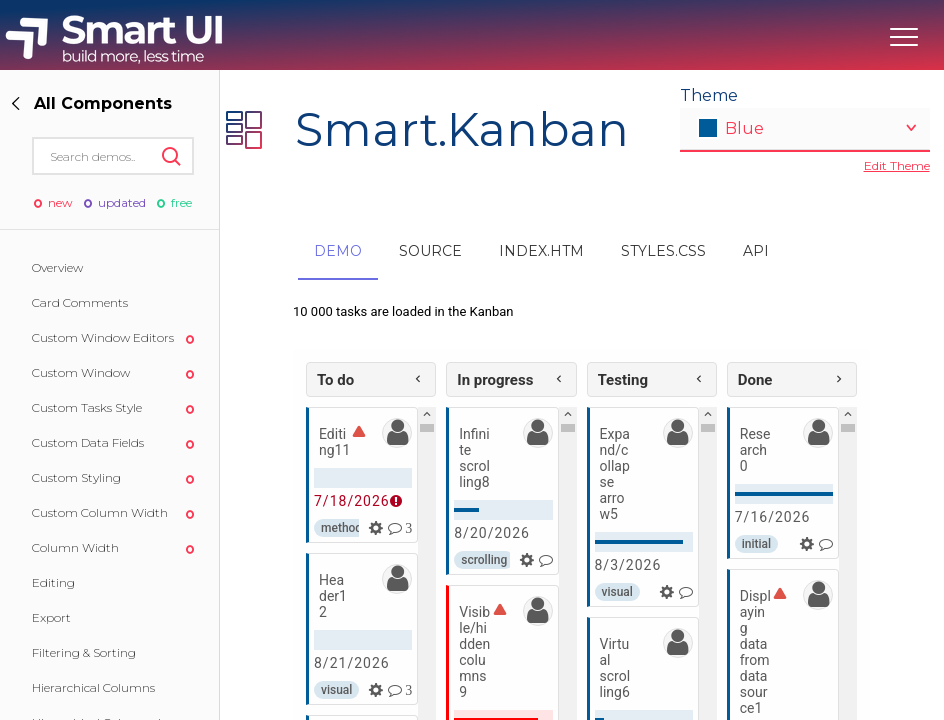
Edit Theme (897, 165)
